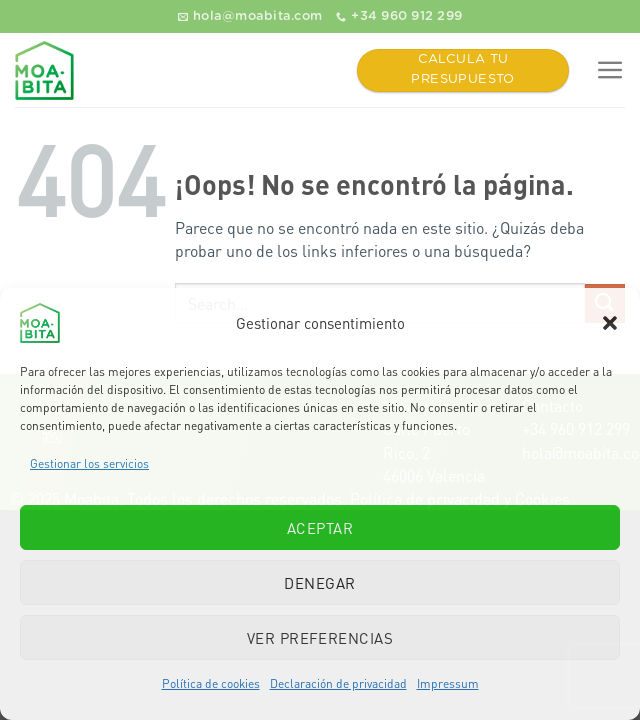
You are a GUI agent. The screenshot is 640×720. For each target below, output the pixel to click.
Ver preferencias (320, 638)
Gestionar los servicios (89, 463)
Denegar (319, 583)
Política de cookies (211, 683)
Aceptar (320, 528)
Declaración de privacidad (338, 683)
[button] (610, 323)
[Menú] (610, 70)
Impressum (448, 683)
